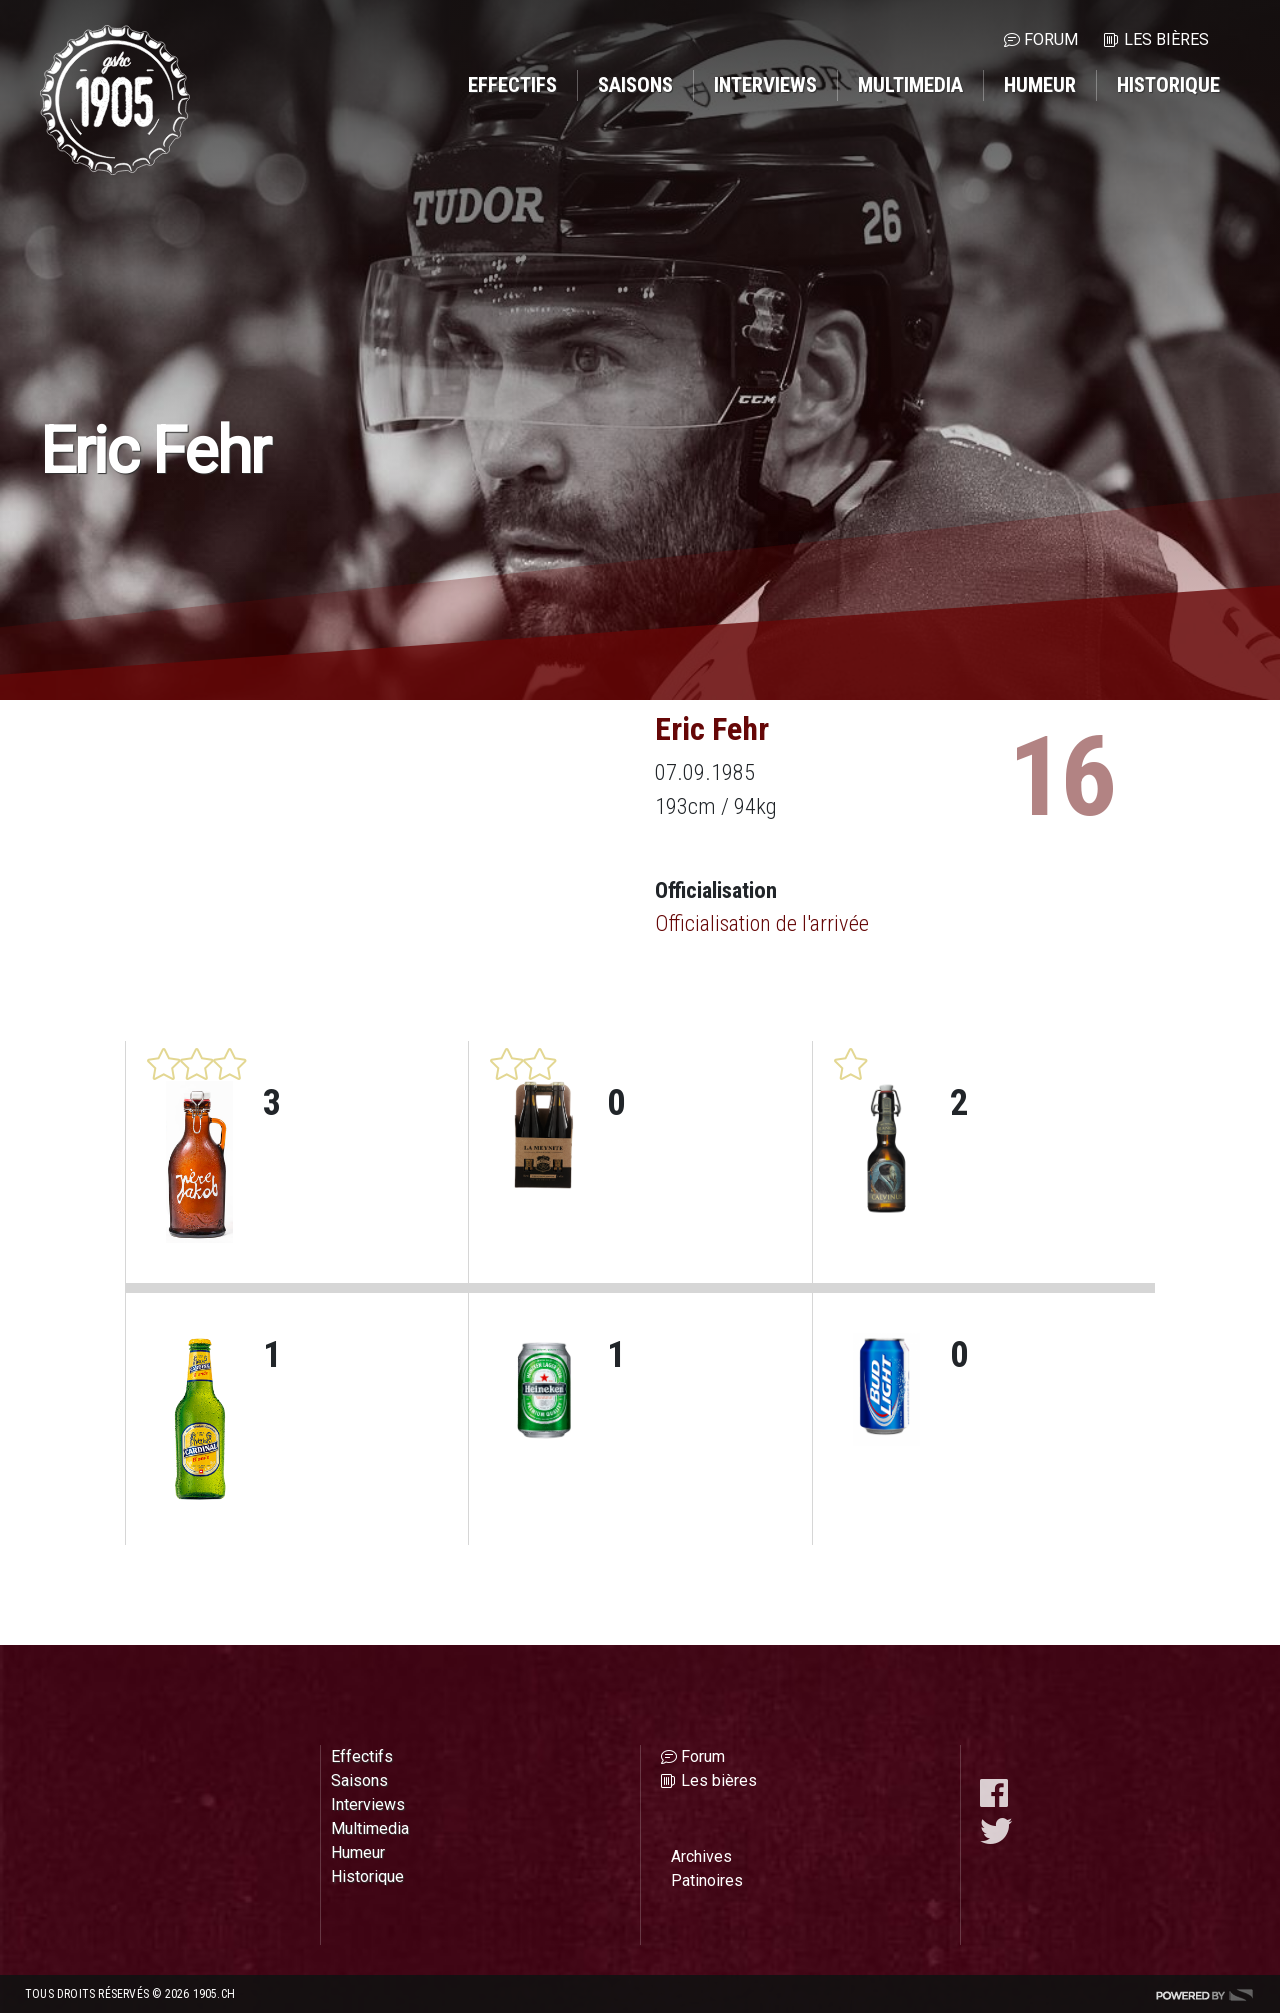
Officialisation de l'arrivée (762, 923)
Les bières (1166, 39)
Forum (1051, 39)
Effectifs (512, 85)
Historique (1168, 85)
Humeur (1040, 85)
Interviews (765, 85)
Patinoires (707, 1880)
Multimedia (910, 85)
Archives (701, 1856)
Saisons (635, 85)
